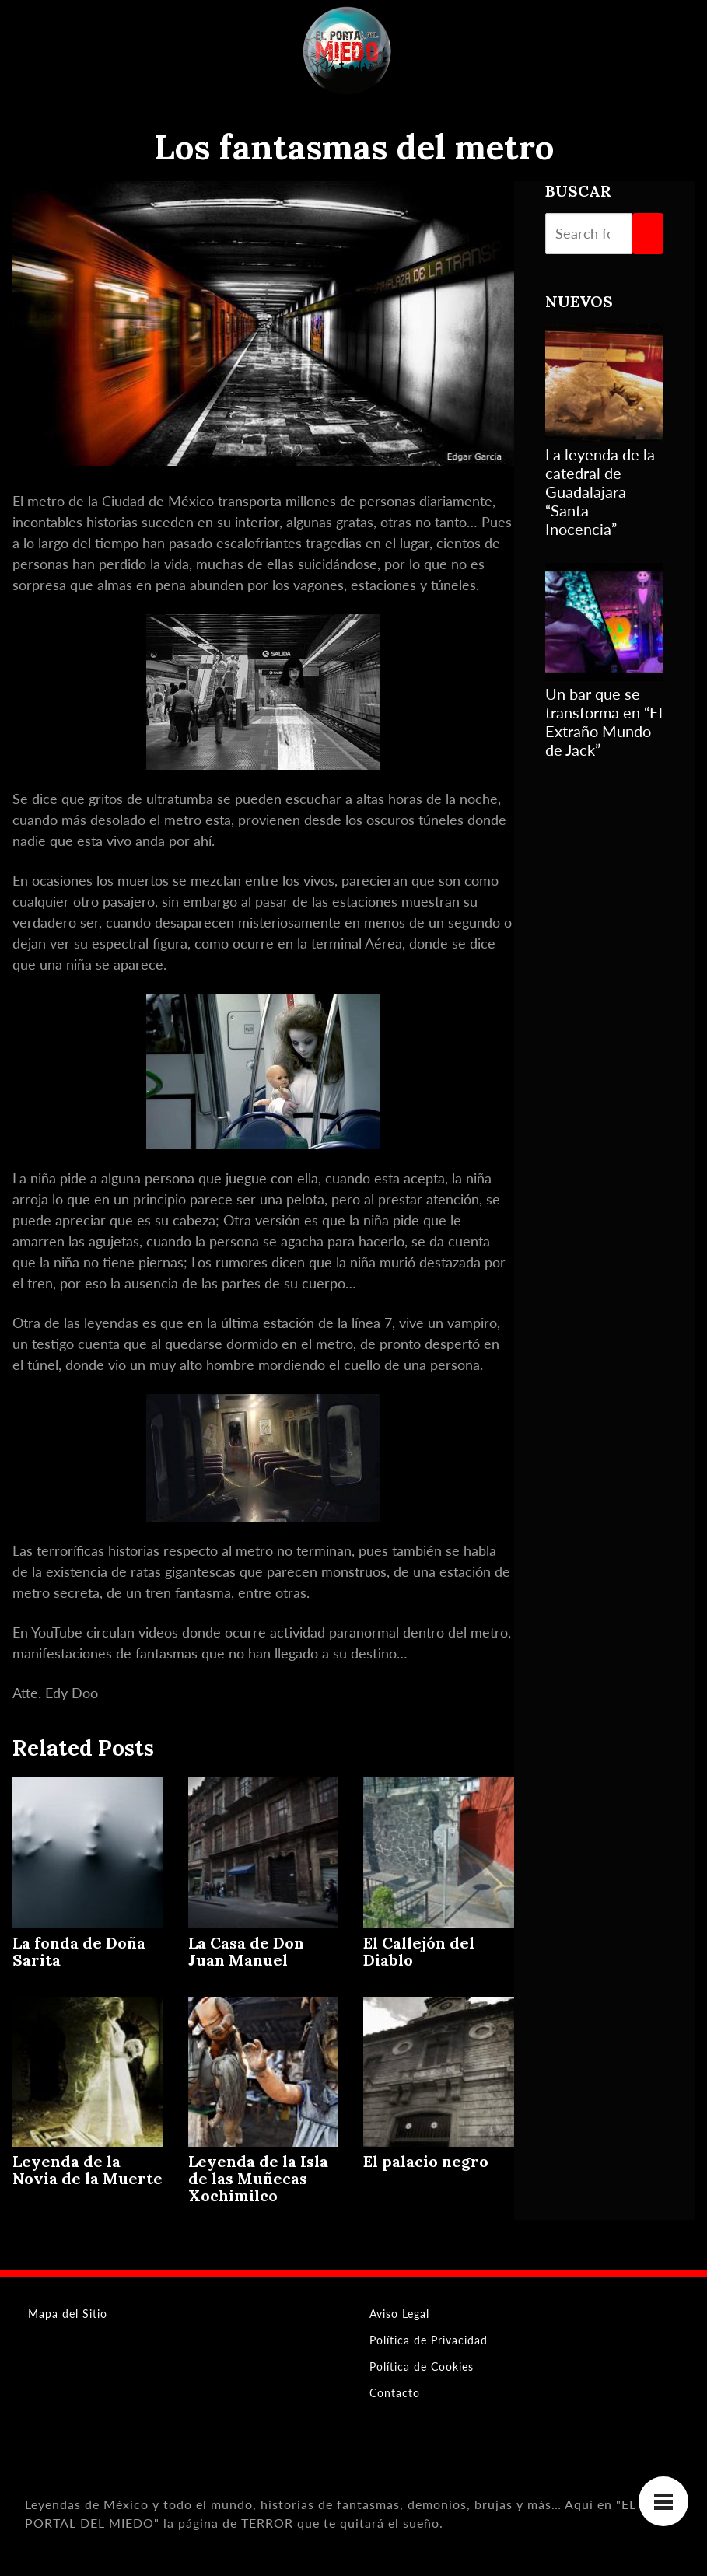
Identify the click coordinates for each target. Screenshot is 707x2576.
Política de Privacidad (428, 2340)
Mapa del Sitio (67, 2313)
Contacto (394, 2392)
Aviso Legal (399, 2313)
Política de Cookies (421, 2366)
